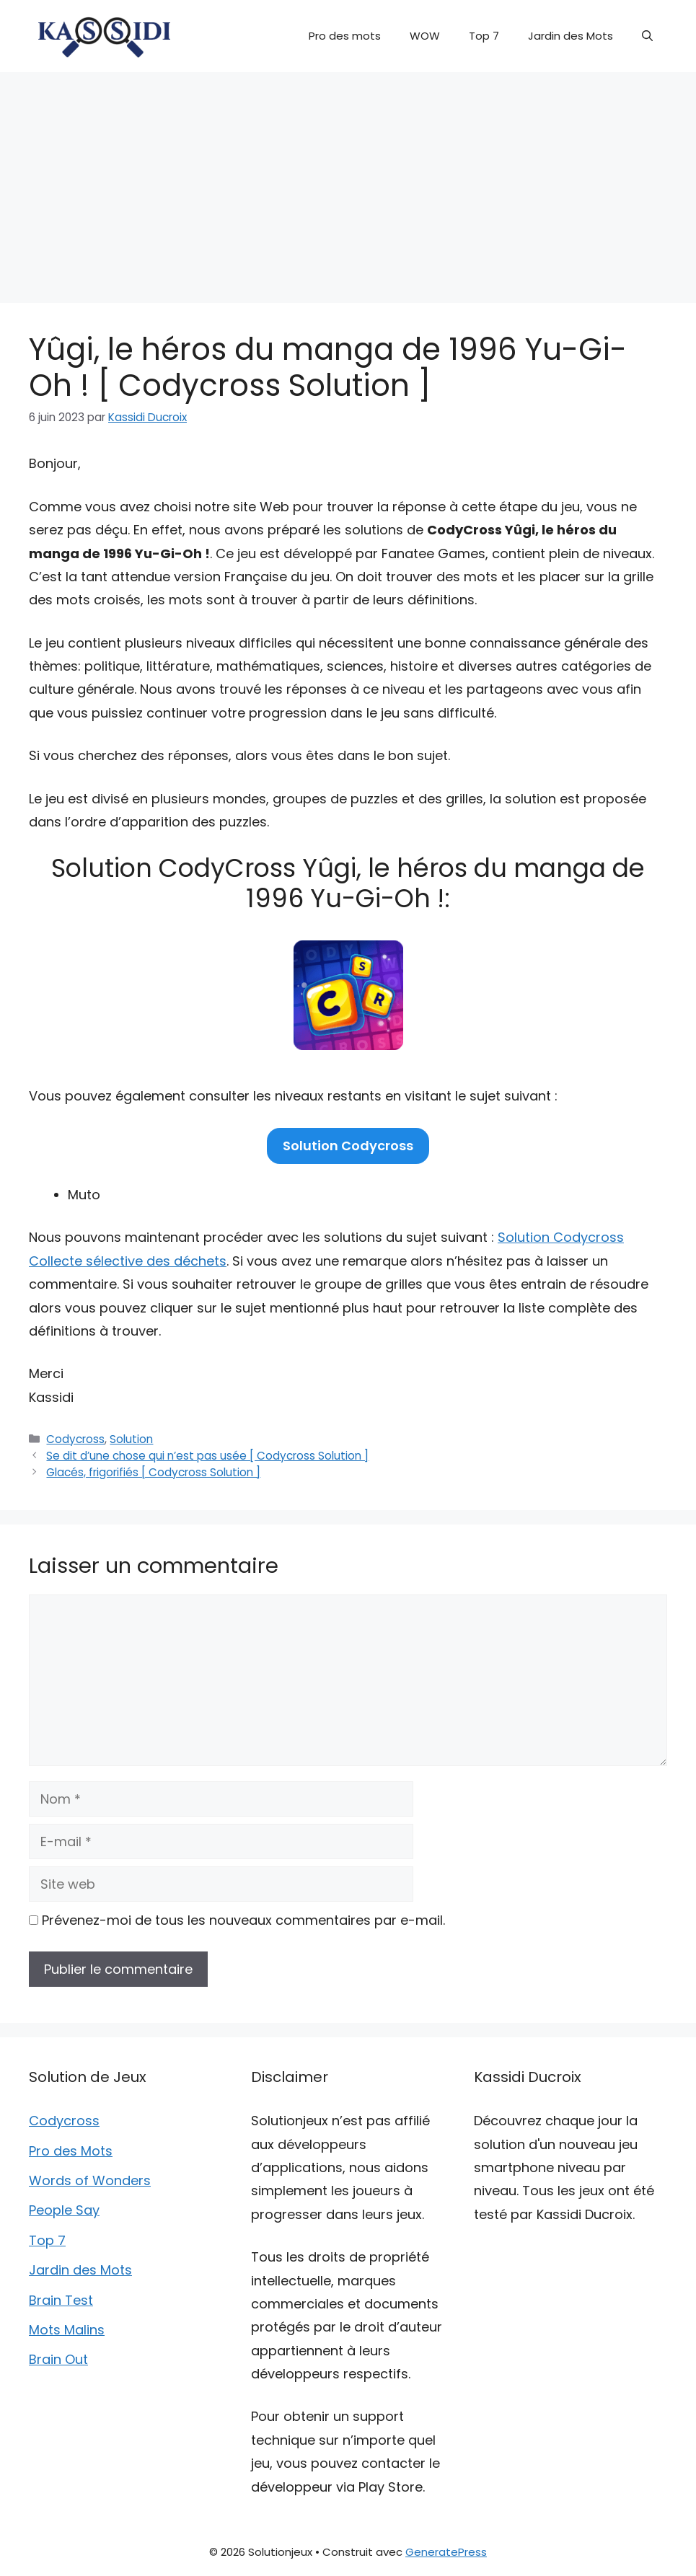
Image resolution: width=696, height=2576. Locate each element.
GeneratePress (446, 2551)
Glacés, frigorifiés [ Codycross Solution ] (153, 1472)
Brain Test (61, 2300)
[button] (647, 36)
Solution (131, 1439)
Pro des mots (345, 35)
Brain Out (58, 2359)
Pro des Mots (71, 2151)
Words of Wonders (90, 2180)
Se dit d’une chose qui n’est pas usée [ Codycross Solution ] (207, 1455)
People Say (64, 2210)
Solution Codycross (348, 1146)
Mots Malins (67, 2330)
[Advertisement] (348, 180)
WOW (425, 35)
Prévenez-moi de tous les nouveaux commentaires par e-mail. (243, 1920)
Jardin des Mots (570, 35)
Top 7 (484, 35)
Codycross (75, 1439)
